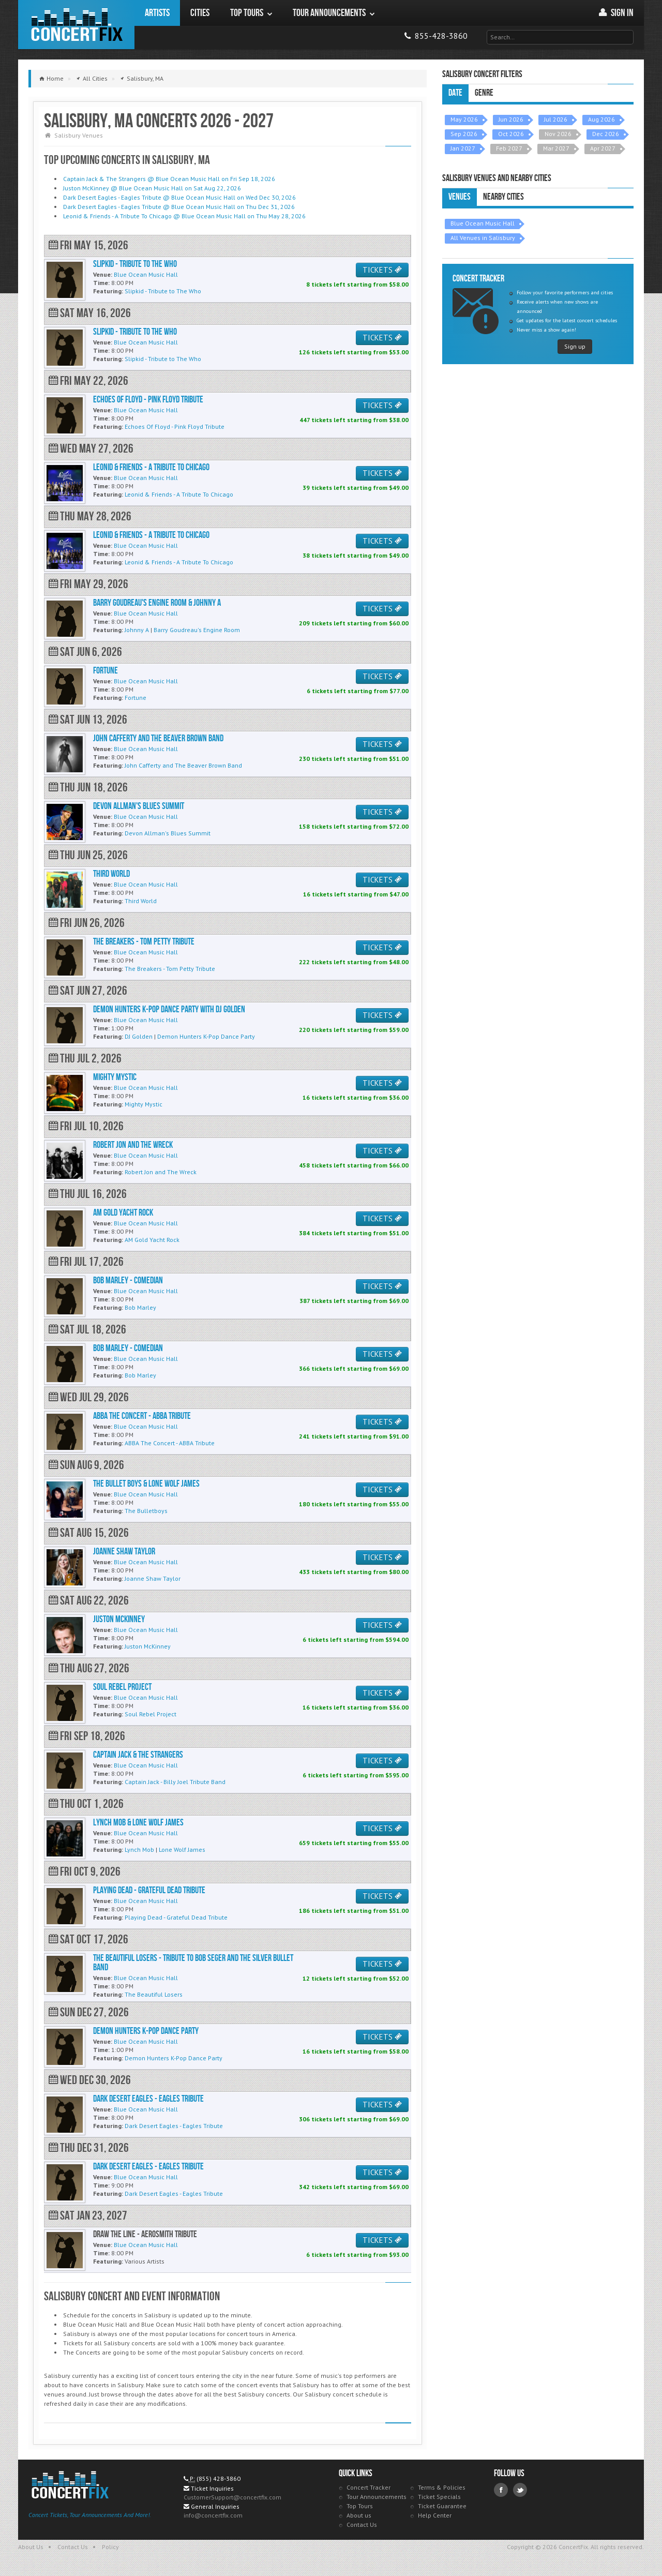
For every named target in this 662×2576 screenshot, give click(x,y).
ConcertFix (76, 24)
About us (359, 2515)
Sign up (574, 346)
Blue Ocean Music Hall (482, 223)
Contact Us (362, 2524)
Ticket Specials (439, 2496)
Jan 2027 (462, 148)
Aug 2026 (601, 119)
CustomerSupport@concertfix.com (232, 2497)
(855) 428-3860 (218, 2478)
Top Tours (360, 2506)
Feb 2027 (509, 148)
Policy (110, 2547)
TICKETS (382, 270)
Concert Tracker (368, 2487)
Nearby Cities (503, 196)
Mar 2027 (556, 148)
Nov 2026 (558, 134)
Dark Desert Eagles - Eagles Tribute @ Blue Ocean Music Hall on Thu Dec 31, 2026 (179, 207)
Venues (459, 196)
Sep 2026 (463, 134)
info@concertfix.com (213, 2515)
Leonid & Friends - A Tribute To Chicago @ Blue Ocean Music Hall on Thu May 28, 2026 (184, 216)
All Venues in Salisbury (482, 238)
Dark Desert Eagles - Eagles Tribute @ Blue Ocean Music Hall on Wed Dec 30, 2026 (179, 197)
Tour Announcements (377, 2496)
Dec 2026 (605, 134)
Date (455, 92)
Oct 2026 (511, 134)
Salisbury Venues (78, 135)
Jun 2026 (511, 119)
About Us (30, 2547)
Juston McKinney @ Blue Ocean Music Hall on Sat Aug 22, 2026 (152, 188)
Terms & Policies (441, 2487)
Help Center (435, 2515)
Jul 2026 (555, 119)
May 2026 (464, 119)
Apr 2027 (602, 148)
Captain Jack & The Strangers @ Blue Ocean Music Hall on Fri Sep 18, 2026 (169, 179)
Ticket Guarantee (442, 2506)
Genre (484, 92)
